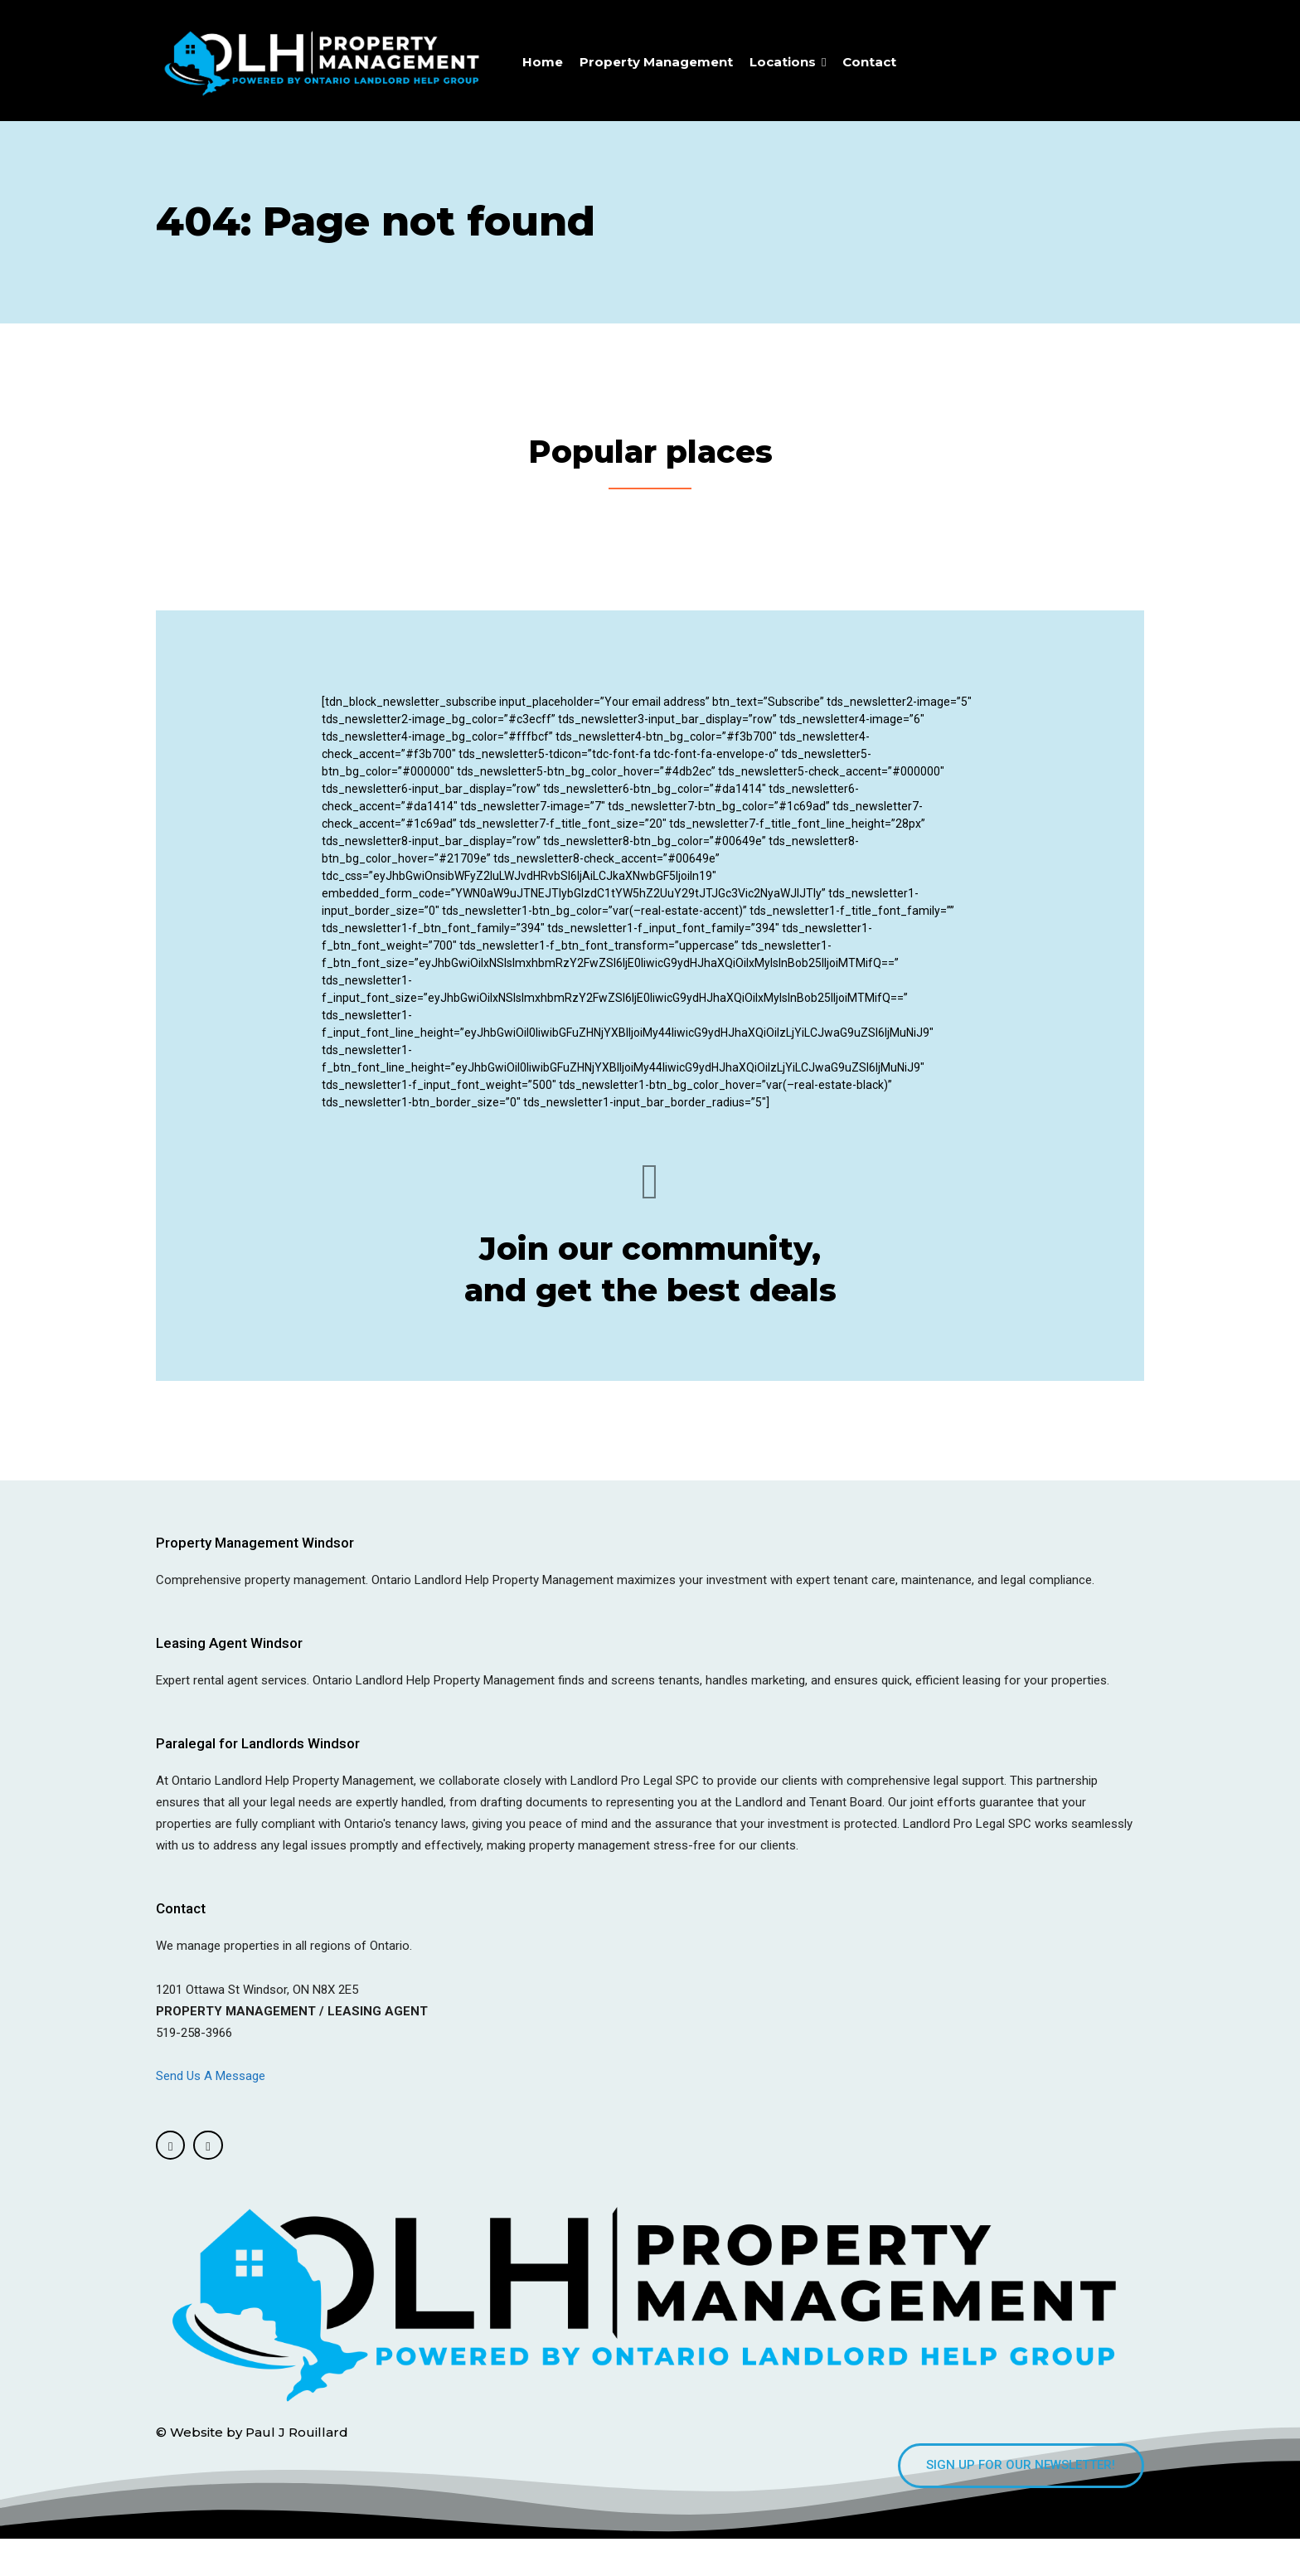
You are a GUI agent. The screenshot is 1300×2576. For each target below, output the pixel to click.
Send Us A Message (212, 2109)
